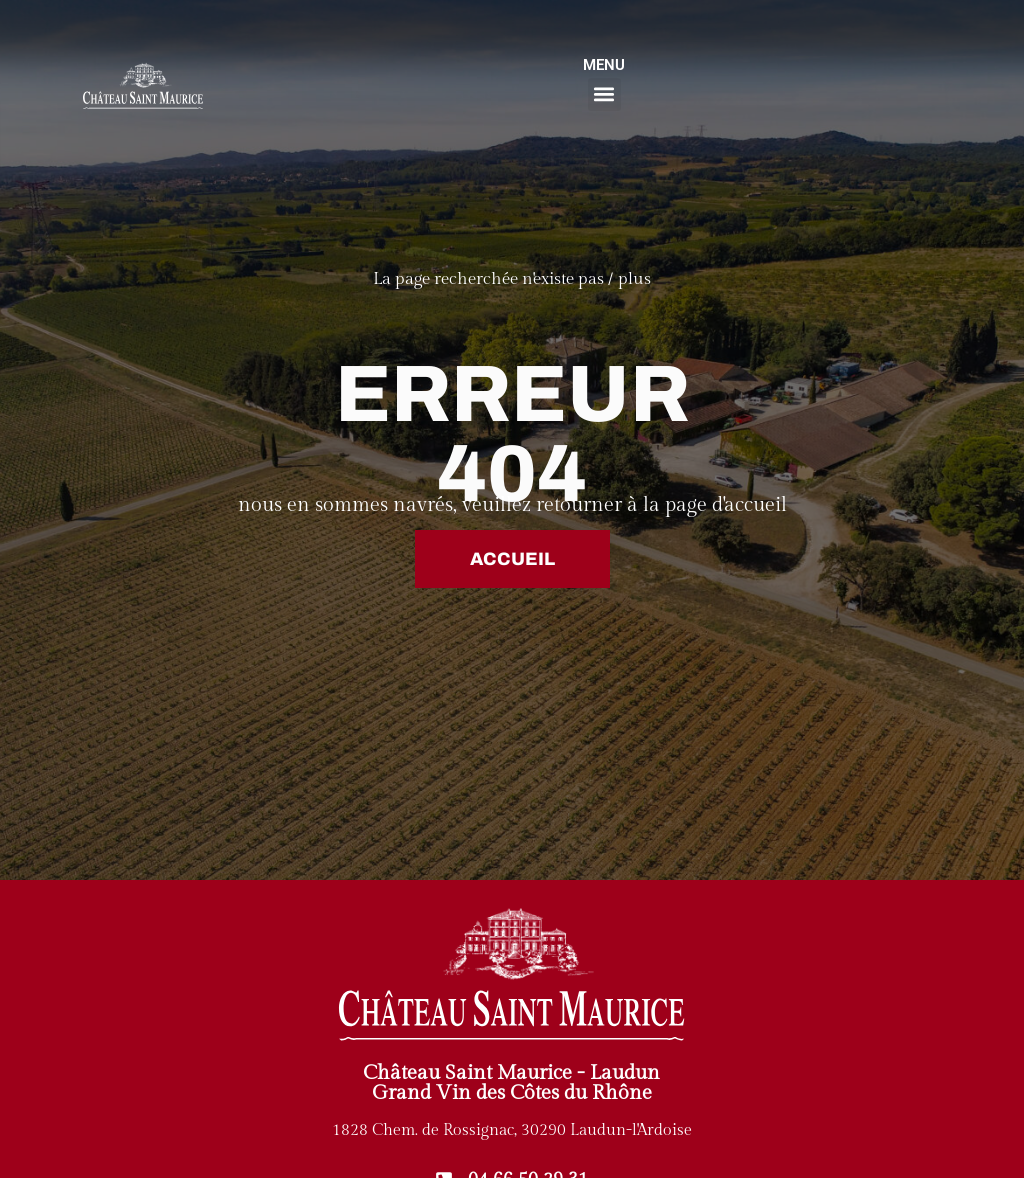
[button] (604, 94)
